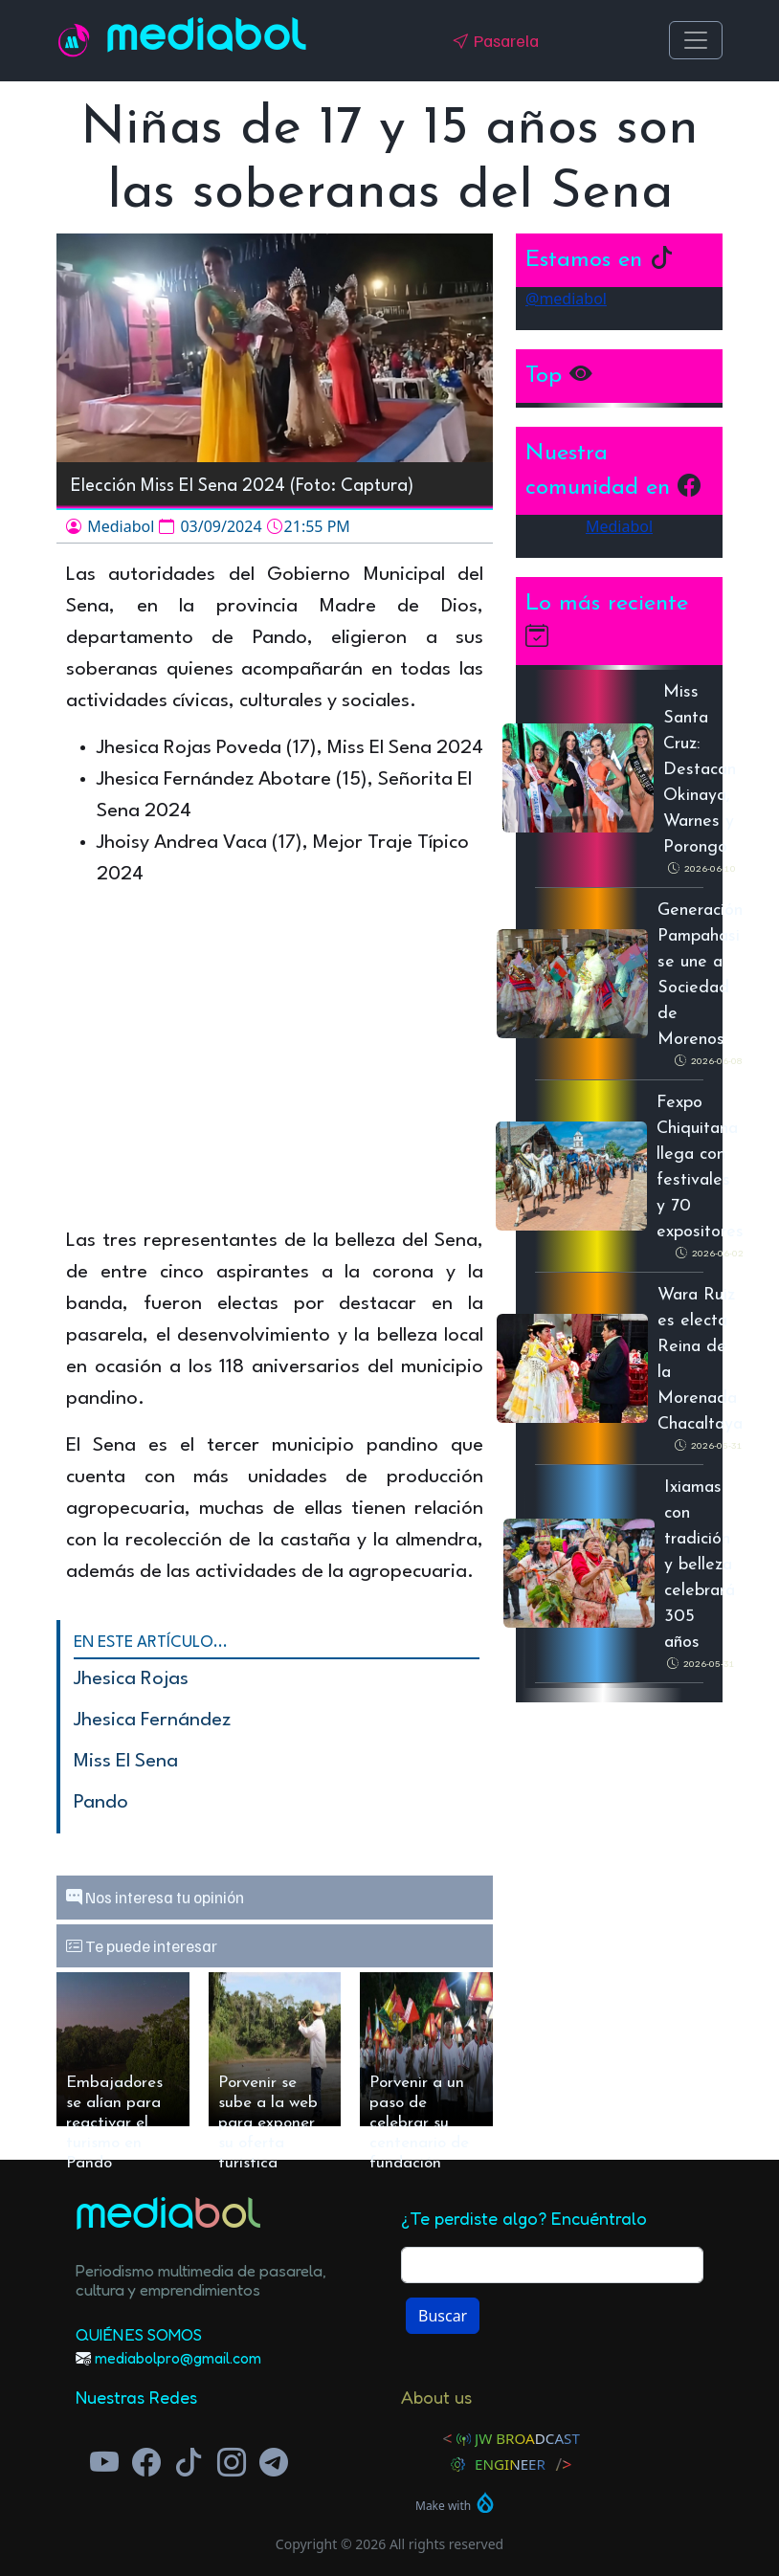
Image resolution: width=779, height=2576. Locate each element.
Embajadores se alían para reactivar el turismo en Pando (114, 2100)
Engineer (510, 2464)
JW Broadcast (527, 2438)
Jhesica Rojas (131, 1679)
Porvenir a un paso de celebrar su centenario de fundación (419, 2100)
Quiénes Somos (139, 2334)
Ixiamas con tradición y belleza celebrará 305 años (699, 1565)
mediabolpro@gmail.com (178, 2357)
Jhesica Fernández (152, 1720)
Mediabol (206, 39)
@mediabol (566, 298)
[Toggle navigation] (696, 40)
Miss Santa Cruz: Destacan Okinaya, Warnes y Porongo (699, 769)
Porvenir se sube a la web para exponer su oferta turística (268, 2100)
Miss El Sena (126, 1761)
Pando (101, 1802)
